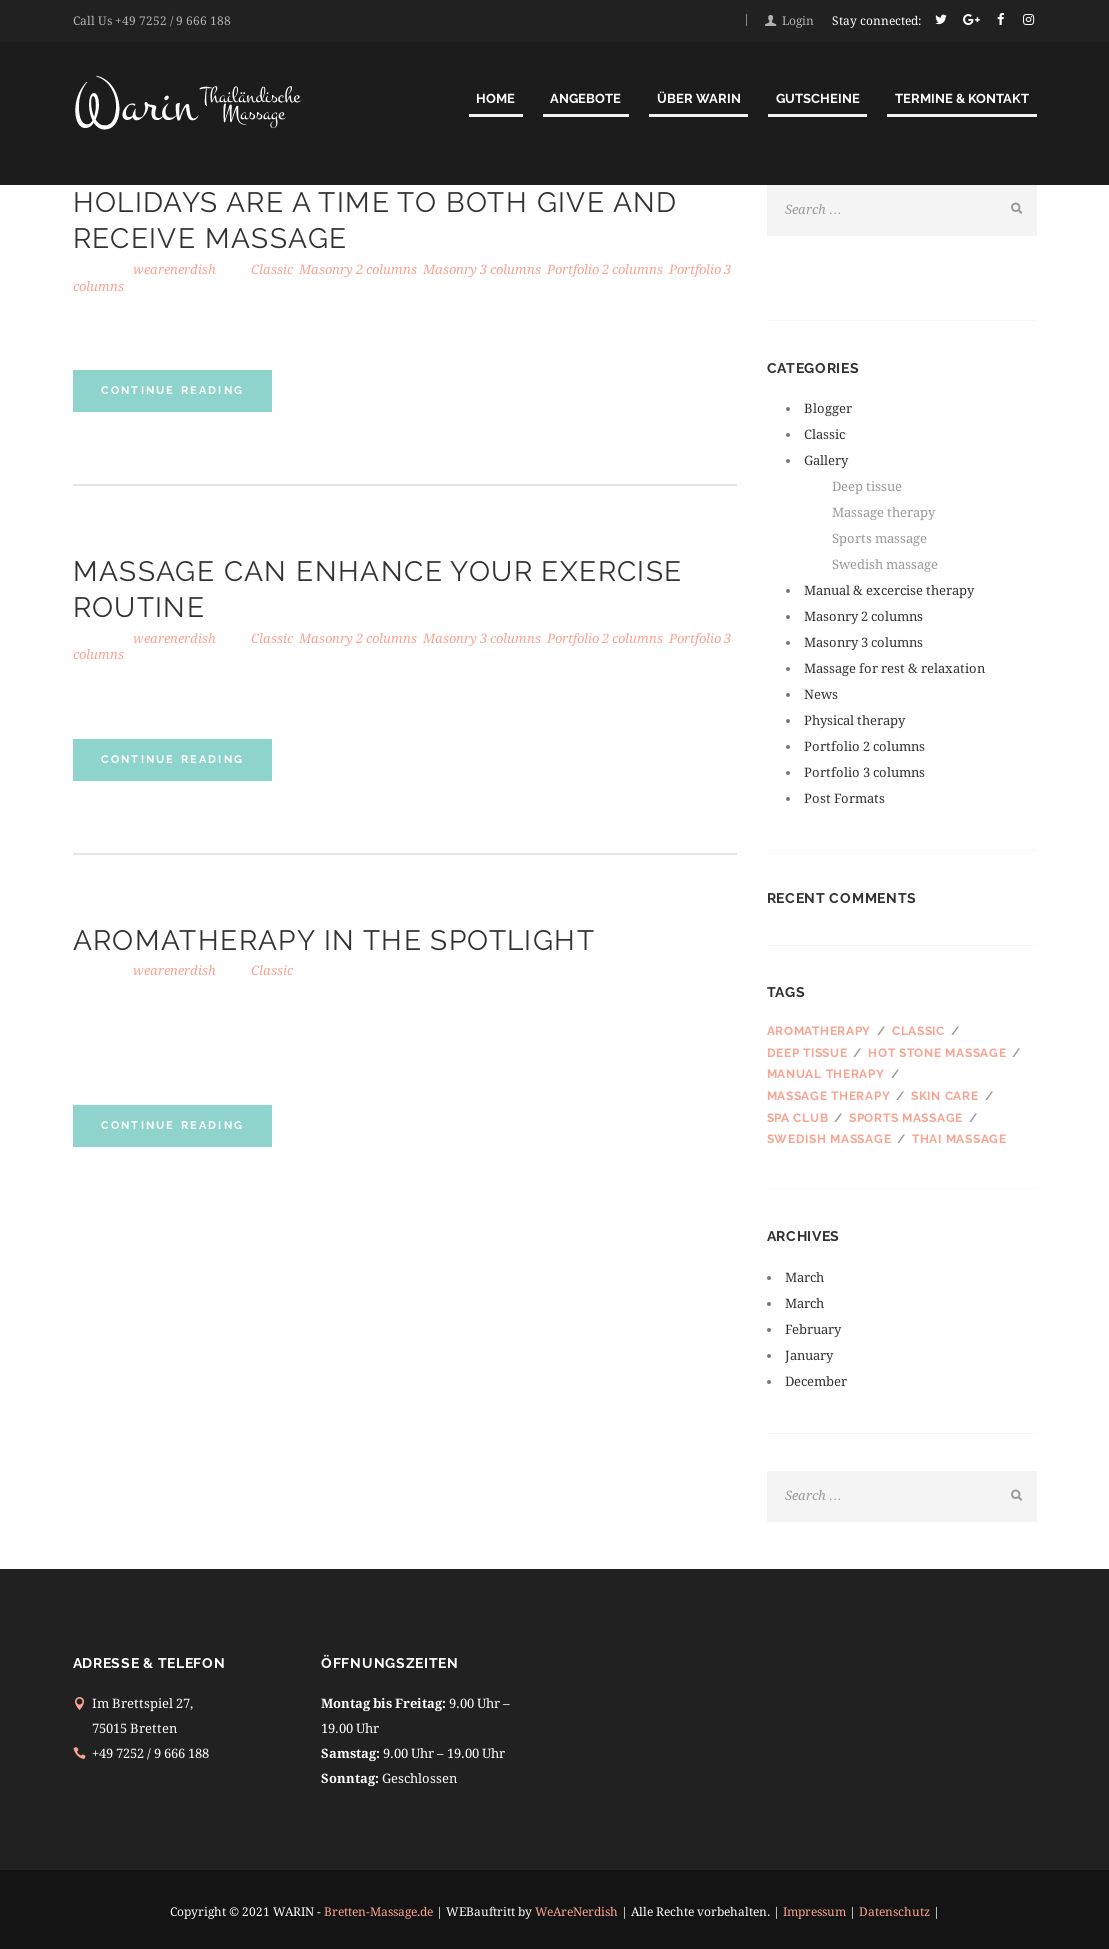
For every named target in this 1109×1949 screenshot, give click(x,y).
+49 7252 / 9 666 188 (173, 21)
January (824, 1355)
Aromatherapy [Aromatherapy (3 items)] (819, 1031)
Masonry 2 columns (358, 269)
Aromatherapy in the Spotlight (334, 940)
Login (798, 21)
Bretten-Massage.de (378, 1912)
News (821, 694)
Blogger (828, 408)
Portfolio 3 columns (864, 772)
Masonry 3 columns (482, 269)
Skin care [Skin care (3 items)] (944, 1096)
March (820, 1277)
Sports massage (879, 538)
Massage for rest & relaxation (894, 668)
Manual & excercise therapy (889, 590)
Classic (272, 269)
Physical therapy (854, 720)
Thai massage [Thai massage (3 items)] (959, 1139)
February (828, 1329)
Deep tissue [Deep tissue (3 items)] (807, 1053)
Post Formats (844, 798)
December (831, 1381)
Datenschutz (894, 1912)
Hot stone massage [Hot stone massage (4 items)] (937, 1053)
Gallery (826, 460)
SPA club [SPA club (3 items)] (798, 1118)
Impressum (814, 1912)
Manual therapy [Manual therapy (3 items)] (826, 1074)
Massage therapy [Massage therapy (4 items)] (829, 1096)
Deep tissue (867, 486)
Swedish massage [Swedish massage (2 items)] (829, 1139)
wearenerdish (174, 269)
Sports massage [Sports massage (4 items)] (906, 1118)
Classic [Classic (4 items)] (918, 1031)
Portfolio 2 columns (605, 269)
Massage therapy (883, 512)
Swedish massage (885, 564)
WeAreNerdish (576, 1912)
